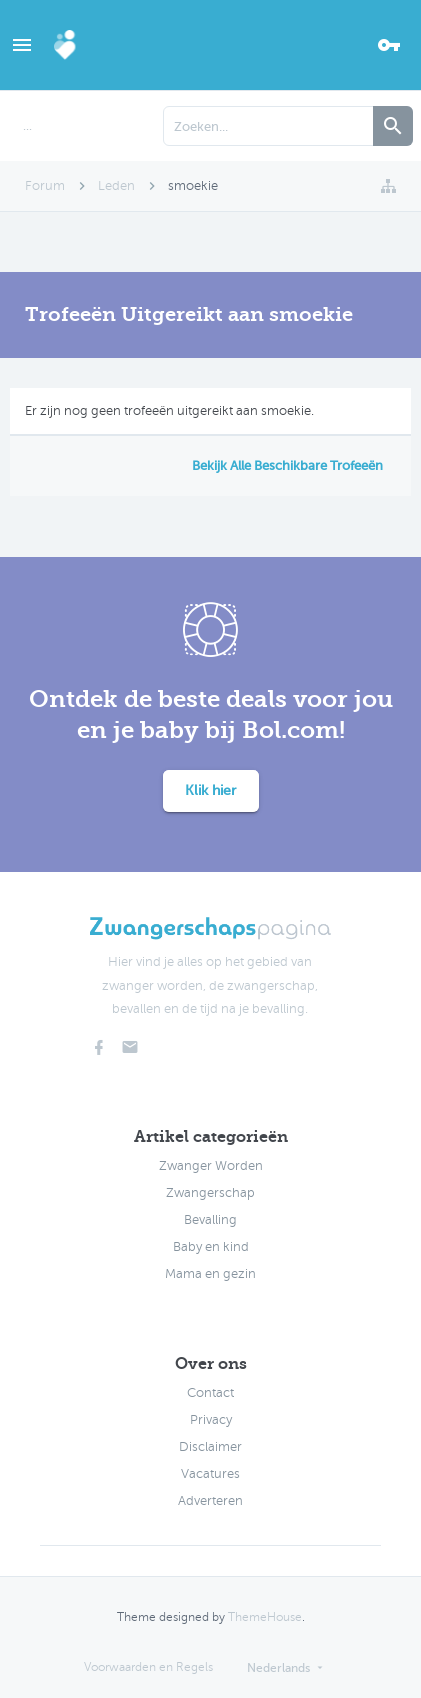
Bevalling (210, 1220)
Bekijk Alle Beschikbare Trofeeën (287, 465)
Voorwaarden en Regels (148, 1667)
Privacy (211, 1420)
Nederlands (278, 1668)
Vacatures (210, 1474)
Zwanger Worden (211, 1166)
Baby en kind (211, 1247)
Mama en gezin (210, 1274)
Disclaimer (210, 1447)
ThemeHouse (265, 1617)
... (27, 126)
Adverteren (210, 1501)
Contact (210, 1393)
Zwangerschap (210, 1193)
